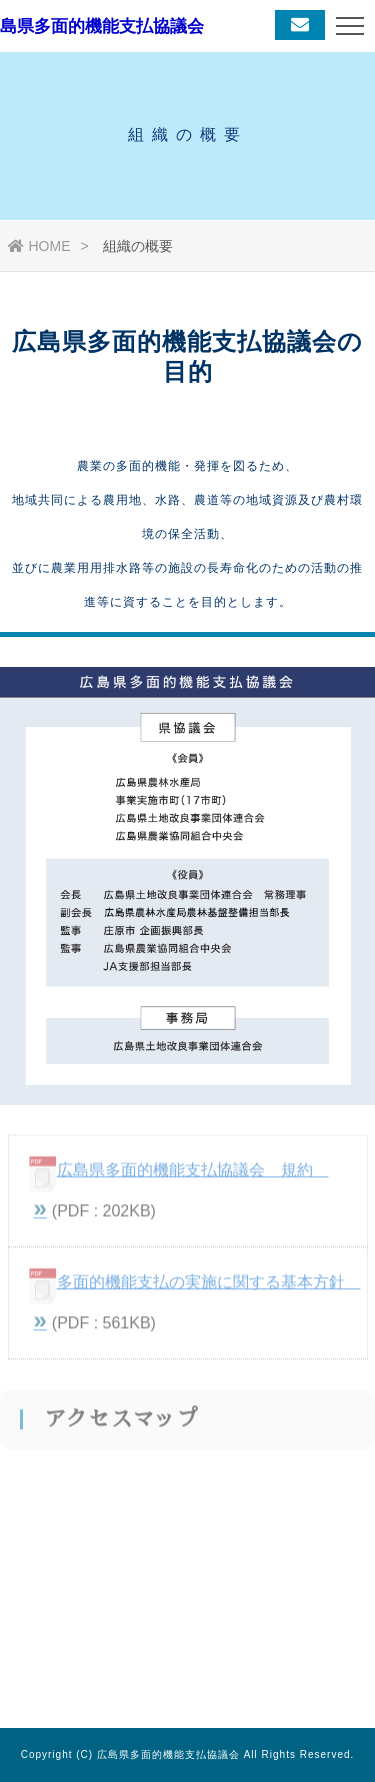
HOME (39, 246)
